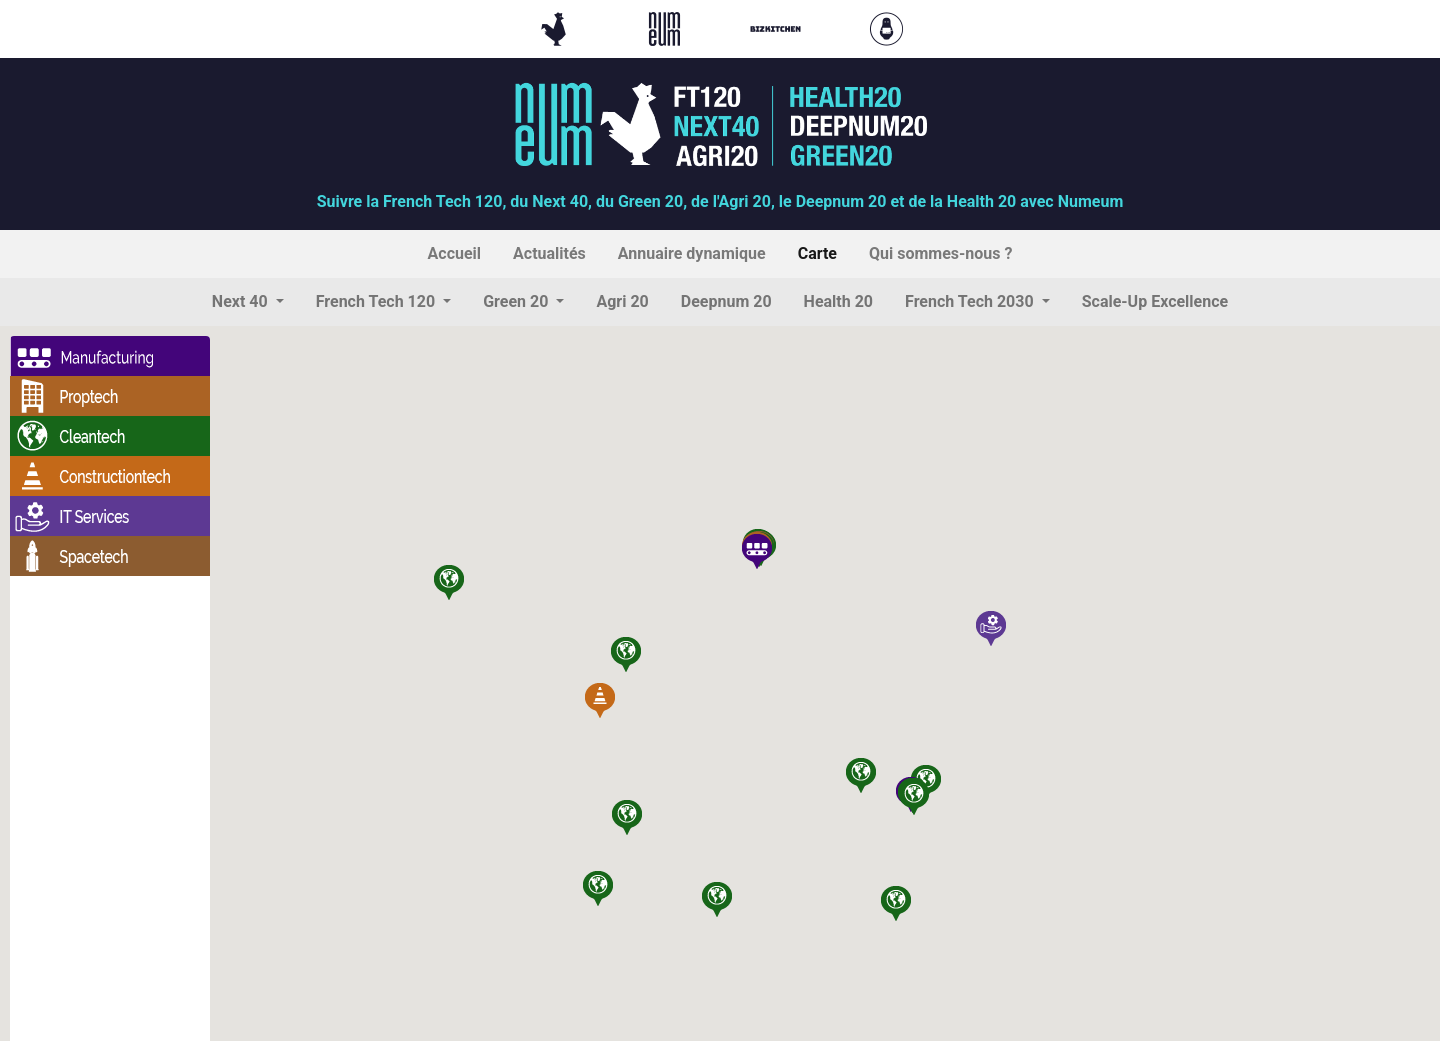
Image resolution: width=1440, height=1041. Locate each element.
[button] (248, 302)
